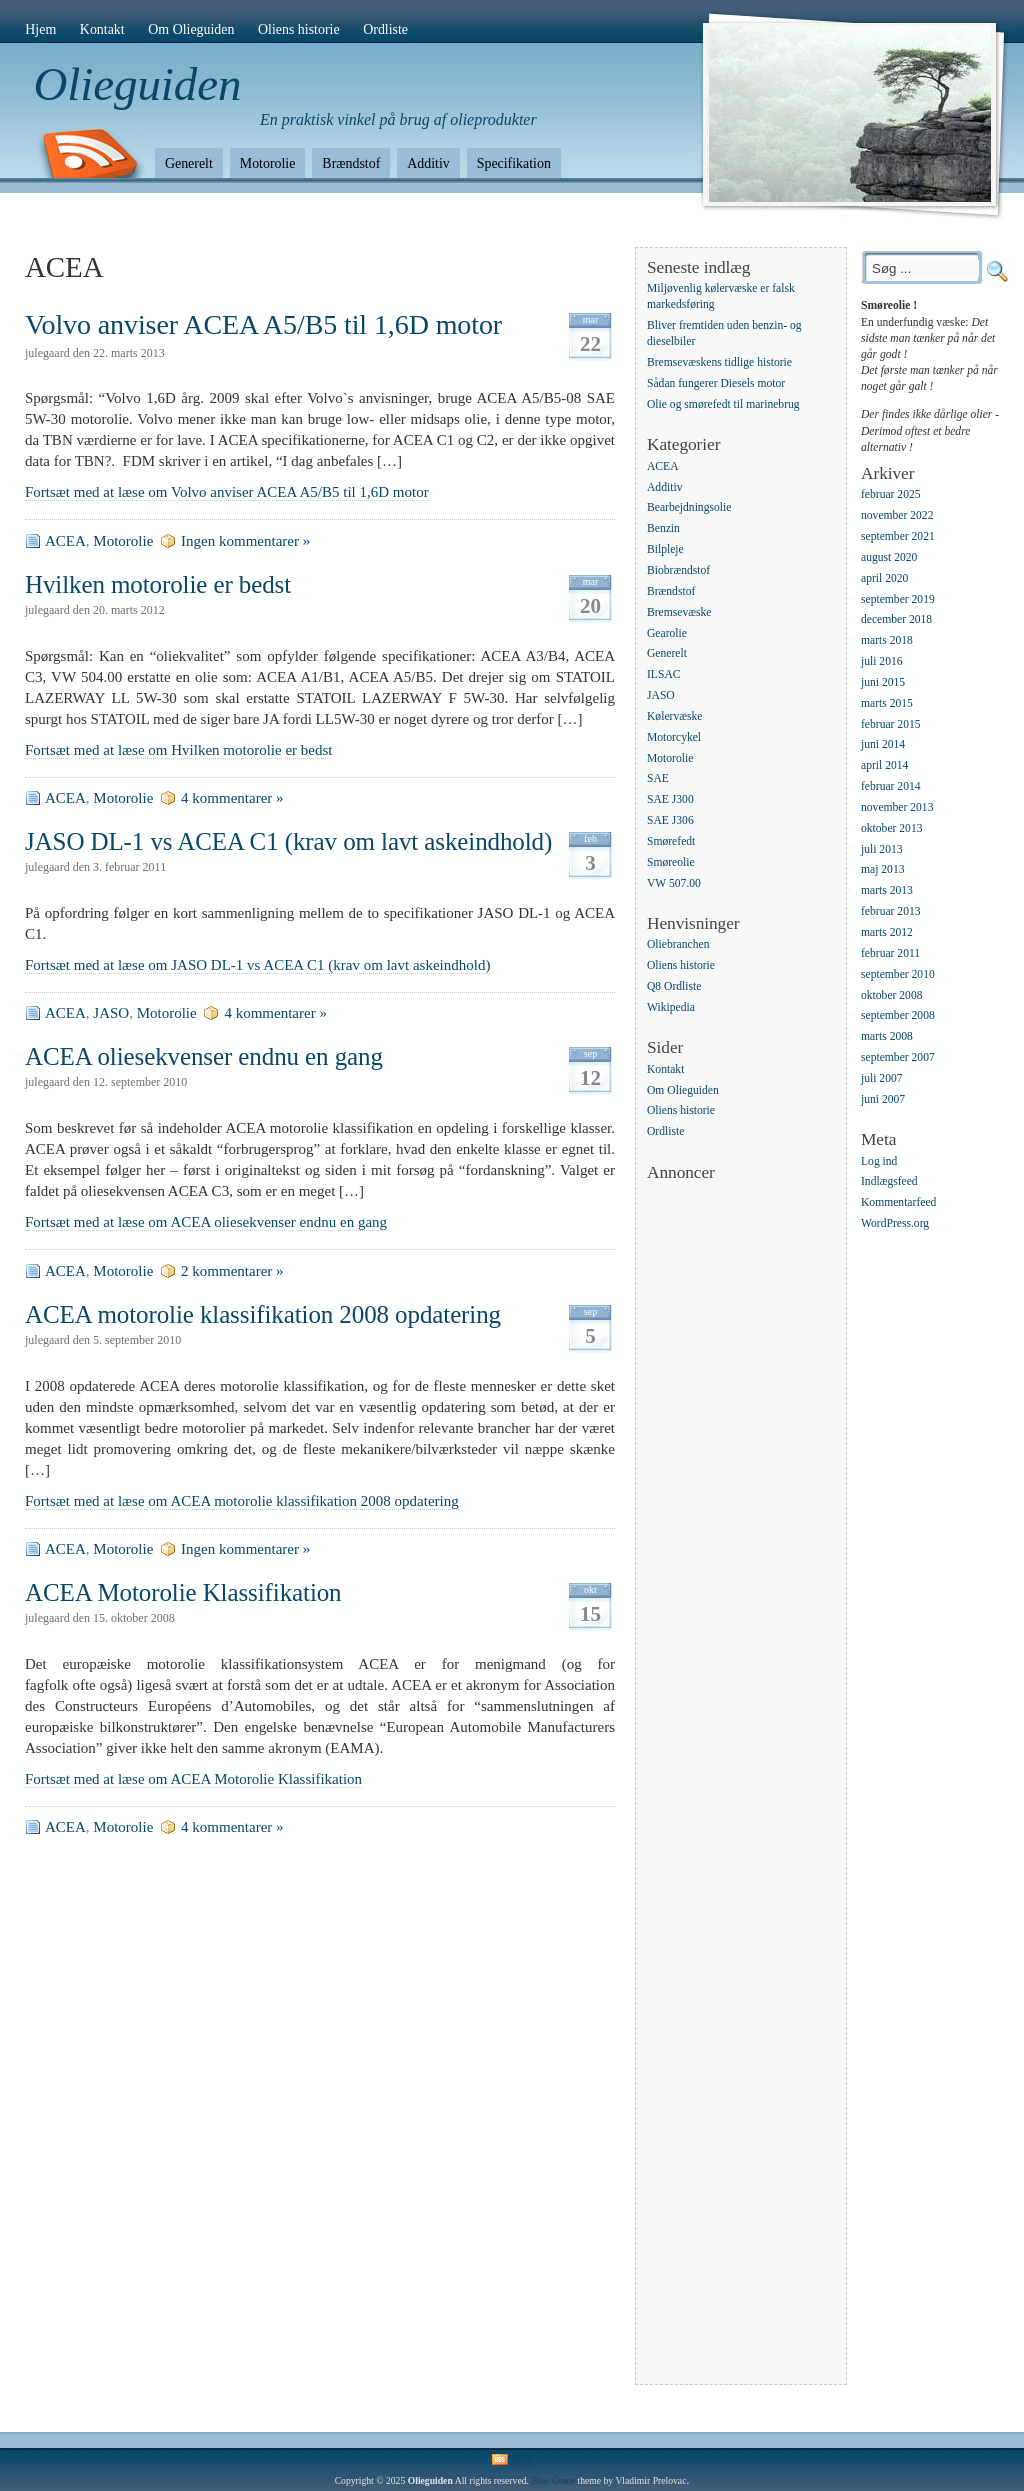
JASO (111, 1013)
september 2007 (898, 1057)
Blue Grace (553, 2480)
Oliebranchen (678, 945)
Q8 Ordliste (674, 986)
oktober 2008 (892, 995)
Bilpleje (665, 549)
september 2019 (898, 599)
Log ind (879, 1161)
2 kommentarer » (232, 1271)
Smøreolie (671, 862)
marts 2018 (887, 641)
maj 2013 (882, 870)
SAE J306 (670, 820)
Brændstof (351, 163)
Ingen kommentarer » (245, 541)
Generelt (189, 163)
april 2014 (884, 766)
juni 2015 (883, 682)
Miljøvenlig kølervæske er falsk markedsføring (721, 296)
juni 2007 (883, 1099)
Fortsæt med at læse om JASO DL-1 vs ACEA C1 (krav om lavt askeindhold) (257, 965)
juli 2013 (882, 849)
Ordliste (385, 29)
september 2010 (898, 974)
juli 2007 (882, 1078)
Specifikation (514, 163)
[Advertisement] (727, 1484)
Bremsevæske (679, 612)
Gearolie (667, 633)
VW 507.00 (674, 883)
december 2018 (896, 620)
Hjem (40, 29)
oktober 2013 (892, 828)
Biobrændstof (678, 570)
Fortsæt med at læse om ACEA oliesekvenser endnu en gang (206, 1222)
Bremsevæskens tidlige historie (719, 363)
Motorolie (268, 163)
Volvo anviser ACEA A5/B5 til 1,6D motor (263, 324)
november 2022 (897, 515)
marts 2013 (887, 891)
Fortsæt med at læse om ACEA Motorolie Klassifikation (193, 1779)
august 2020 (889, 557)
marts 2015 (887, 703)
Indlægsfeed (889, 1182)
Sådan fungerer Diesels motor (716, 383)
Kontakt (102, 29)
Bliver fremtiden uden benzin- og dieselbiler (724, 334)
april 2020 (884, 578)
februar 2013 (891, 911)
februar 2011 (890, 953)
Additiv (428, 163)
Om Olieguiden (191, 29)
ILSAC (664, 675)
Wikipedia (671, 1007)
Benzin (663, 529)
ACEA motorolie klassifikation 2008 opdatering (263, 1314)
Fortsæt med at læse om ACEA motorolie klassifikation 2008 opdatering (242, 1501)
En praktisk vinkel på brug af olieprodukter (398, 119)
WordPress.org (895, 1223)
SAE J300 (670, 800)
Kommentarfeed (898, 1203)
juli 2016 (882, 661)
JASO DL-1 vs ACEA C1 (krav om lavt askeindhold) (288, 841)
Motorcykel (674, 737)
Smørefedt (671, 841)
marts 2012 (887, 932)
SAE (658, 779)
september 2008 (898, 1016)
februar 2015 (891, 724)
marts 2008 (887, 1037)
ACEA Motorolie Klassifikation (183, 1592)
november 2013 (897, 807)
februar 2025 (891, 495)
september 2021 (898, 536)
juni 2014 (883, 745)
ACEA (65, 541)
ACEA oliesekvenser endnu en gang (204, 1056)
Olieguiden (138, 84)
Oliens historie (299, 29)
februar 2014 (891, 786)
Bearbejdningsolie (689, 508)
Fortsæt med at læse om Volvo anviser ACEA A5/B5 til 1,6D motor (227, 492)
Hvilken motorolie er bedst (158, 584)
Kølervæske (674, 716)
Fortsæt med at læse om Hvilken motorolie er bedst (178, 750)
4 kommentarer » (232, 798)
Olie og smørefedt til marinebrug (723, 404)
